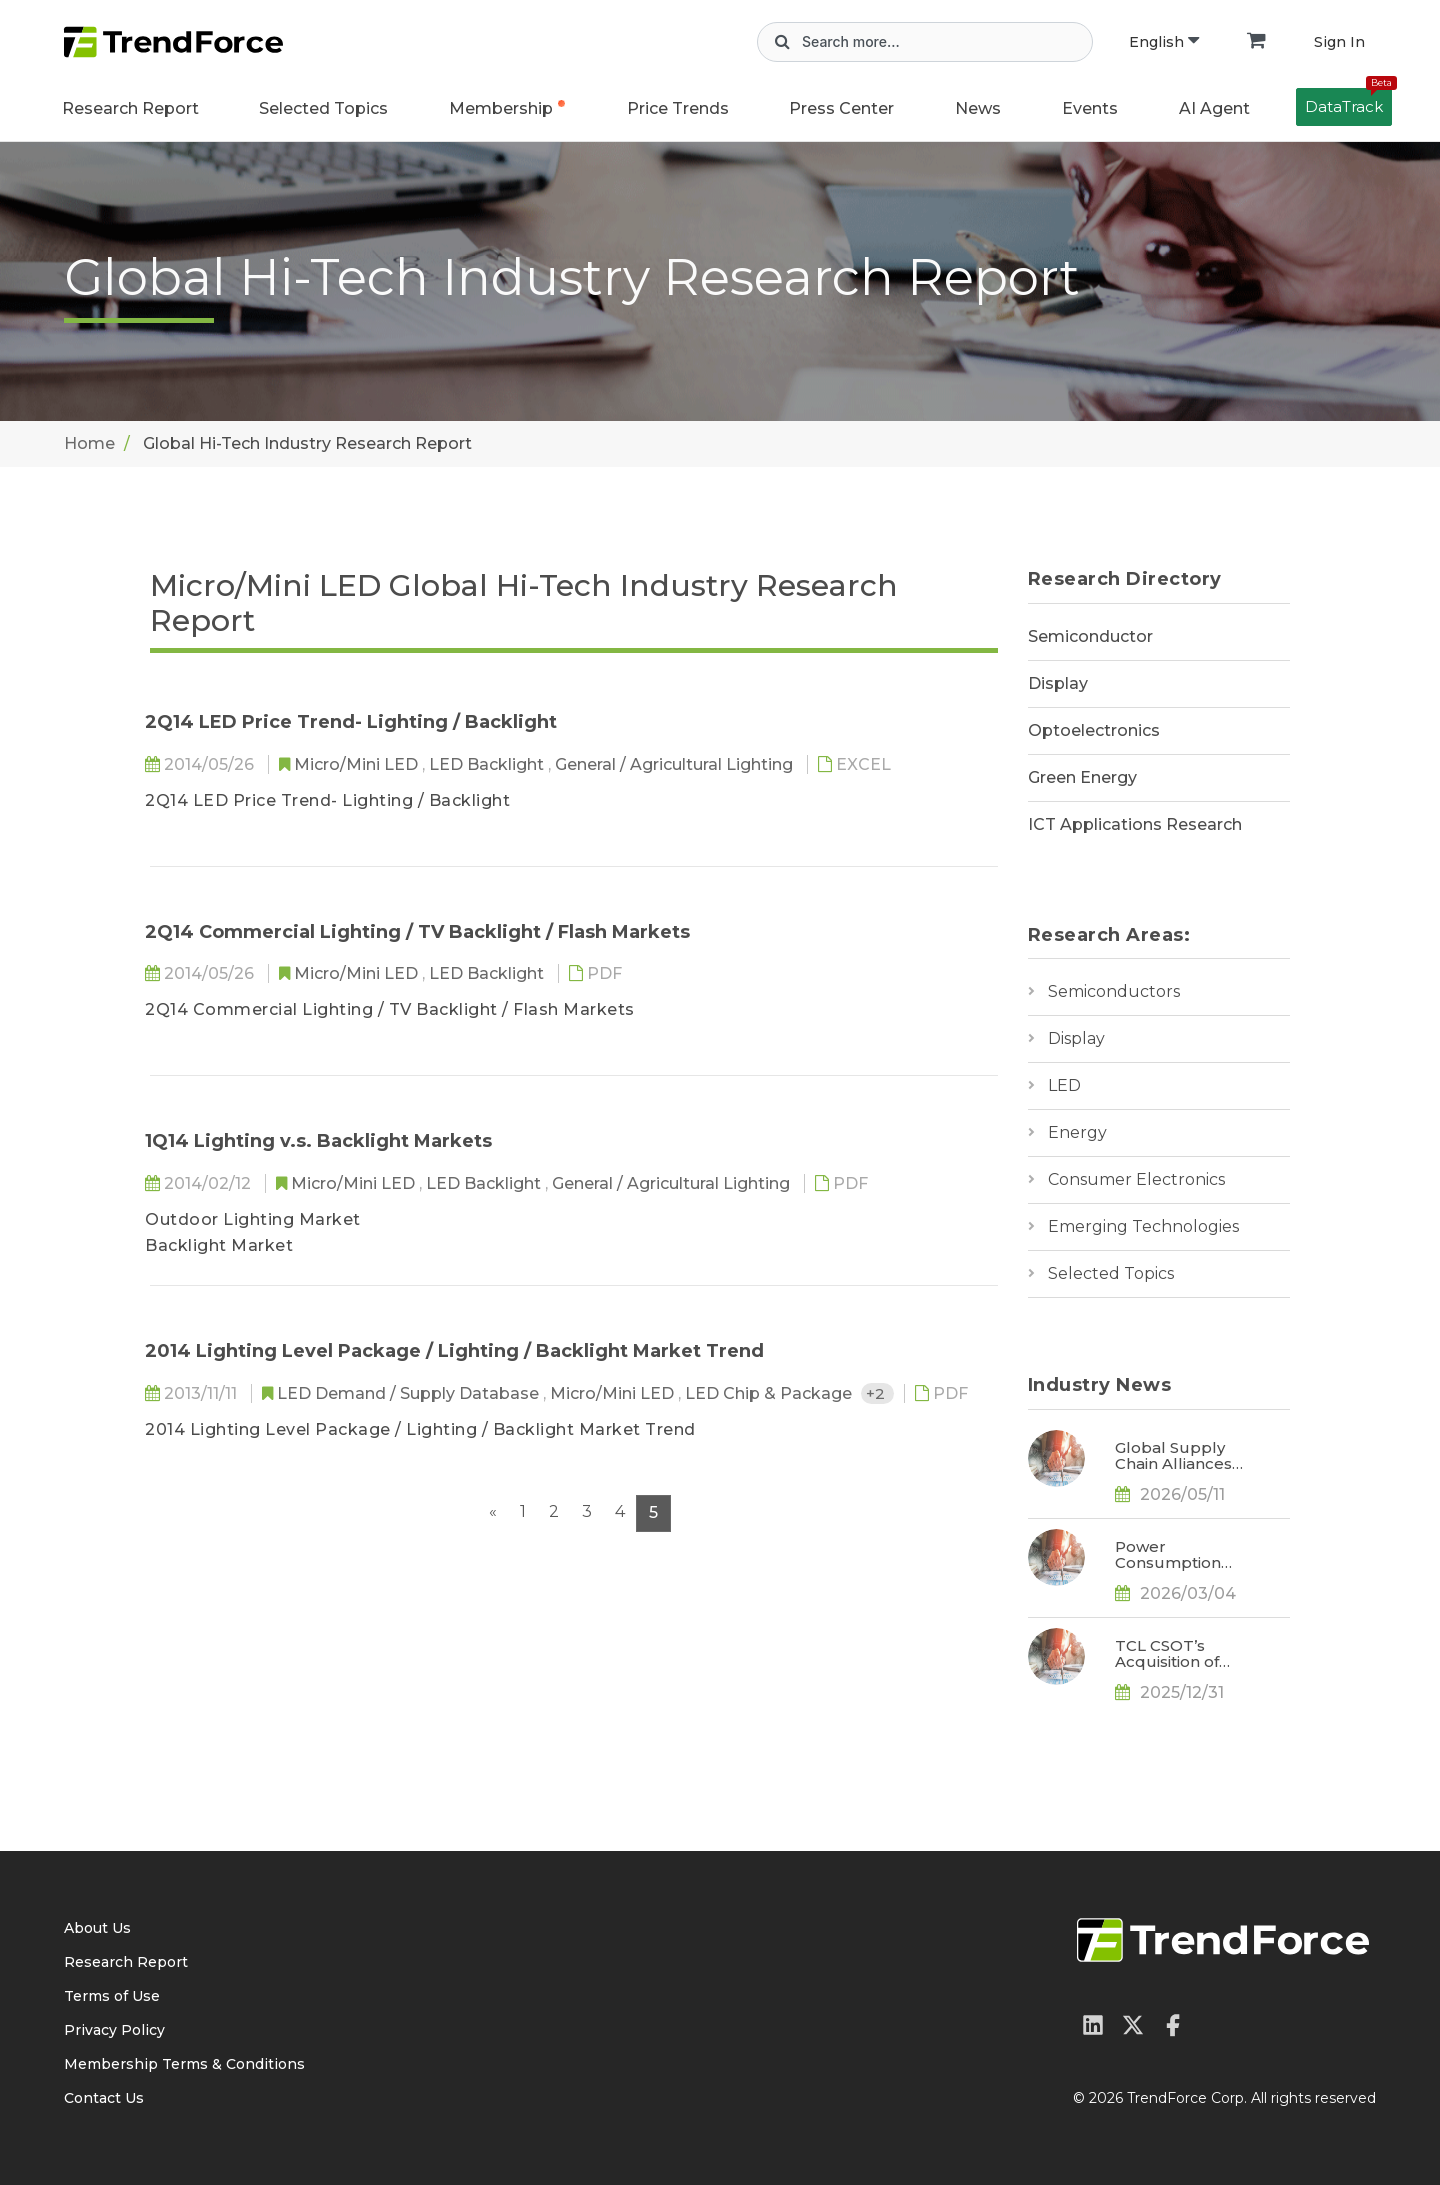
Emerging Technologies (1143, 1226)
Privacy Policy (114, 2030)
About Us (97, 1928)
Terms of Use (112, 1996)
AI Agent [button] (1214, 108)
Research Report (130, 108)
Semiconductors (1114, 991)
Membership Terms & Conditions (184, 2064)
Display (1058, 683)
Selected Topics (1111, 1273)
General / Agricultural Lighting (676, 764)
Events (1090, 108)
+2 (877, 1393)
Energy (1077, 1132)
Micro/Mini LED (358, 764)
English (1164, 42)
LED (1064, 1085)
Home (89, 443)
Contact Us (104, 2098)
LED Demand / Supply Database (410, 1393)
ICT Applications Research (1135, 824)
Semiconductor (1090, 636)
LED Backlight (488, 764)
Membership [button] (501, 108)
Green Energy (1082, 777)
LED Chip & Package (770, 1393)
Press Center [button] (841, 108)
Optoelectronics (1094, 730)
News (978, 108)
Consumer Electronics (1136, 1179)
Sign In (1339, 42)
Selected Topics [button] (323, 108)
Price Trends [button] (678, 108)
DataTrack (1348, 102)
